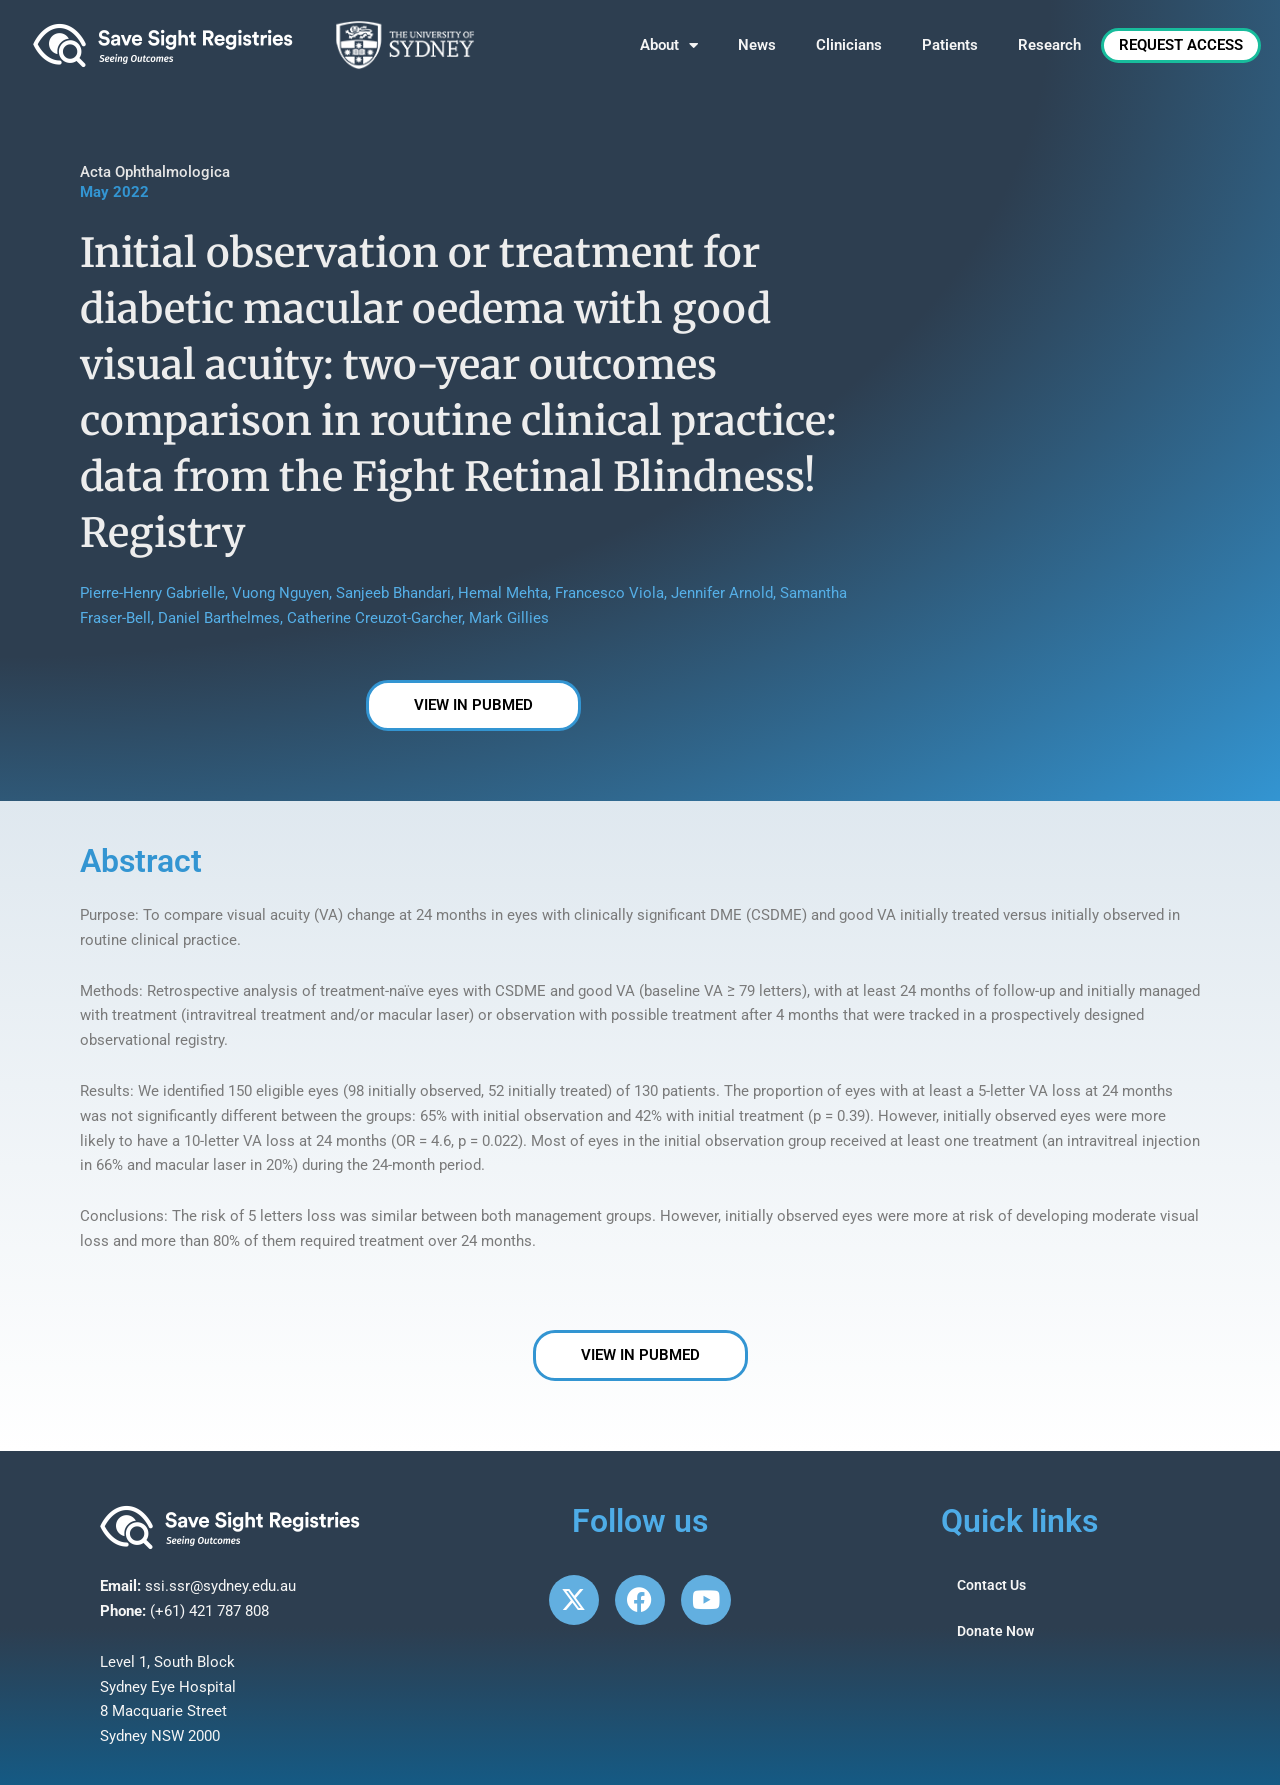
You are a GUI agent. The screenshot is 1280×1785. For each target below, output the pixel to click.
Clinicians (849, 45)
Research (1049, 45)
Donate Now (997, 1632)
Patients (950, 45)
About (669, 45)
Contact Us (994, 1586)
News (757, 45)
